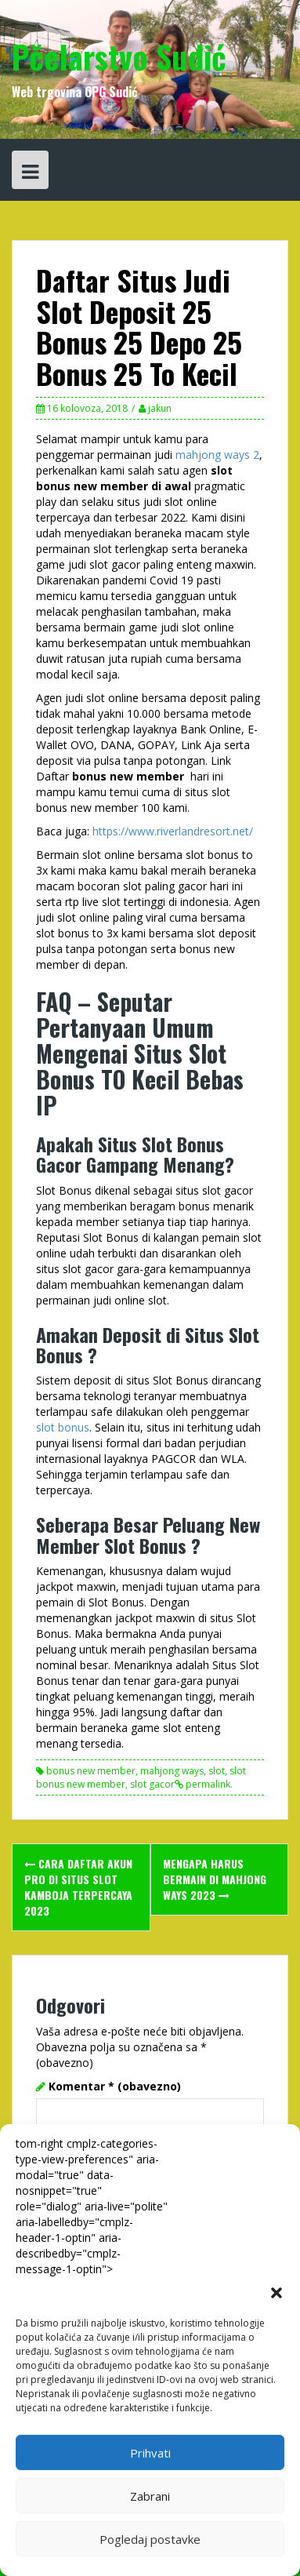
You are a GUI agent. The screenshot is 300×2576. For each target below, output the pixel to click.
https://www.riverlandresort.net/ (172, 831)
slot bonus (62, 1427)
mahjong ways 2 (217, 454)
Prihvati (150, 2453)
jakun (160, 408)
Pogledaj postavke (150, 2539)
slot (216, 1770)
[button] (276, 2293)
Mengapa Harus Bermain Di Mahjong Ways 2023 (214, 1879)
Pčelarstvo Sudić (119, 56)
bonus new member (91, 1770)
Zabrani (150, 2496)
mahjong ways (172, 1770)
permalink (206, 1784)
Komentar (115, 2086)
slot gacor (152, 1784)
